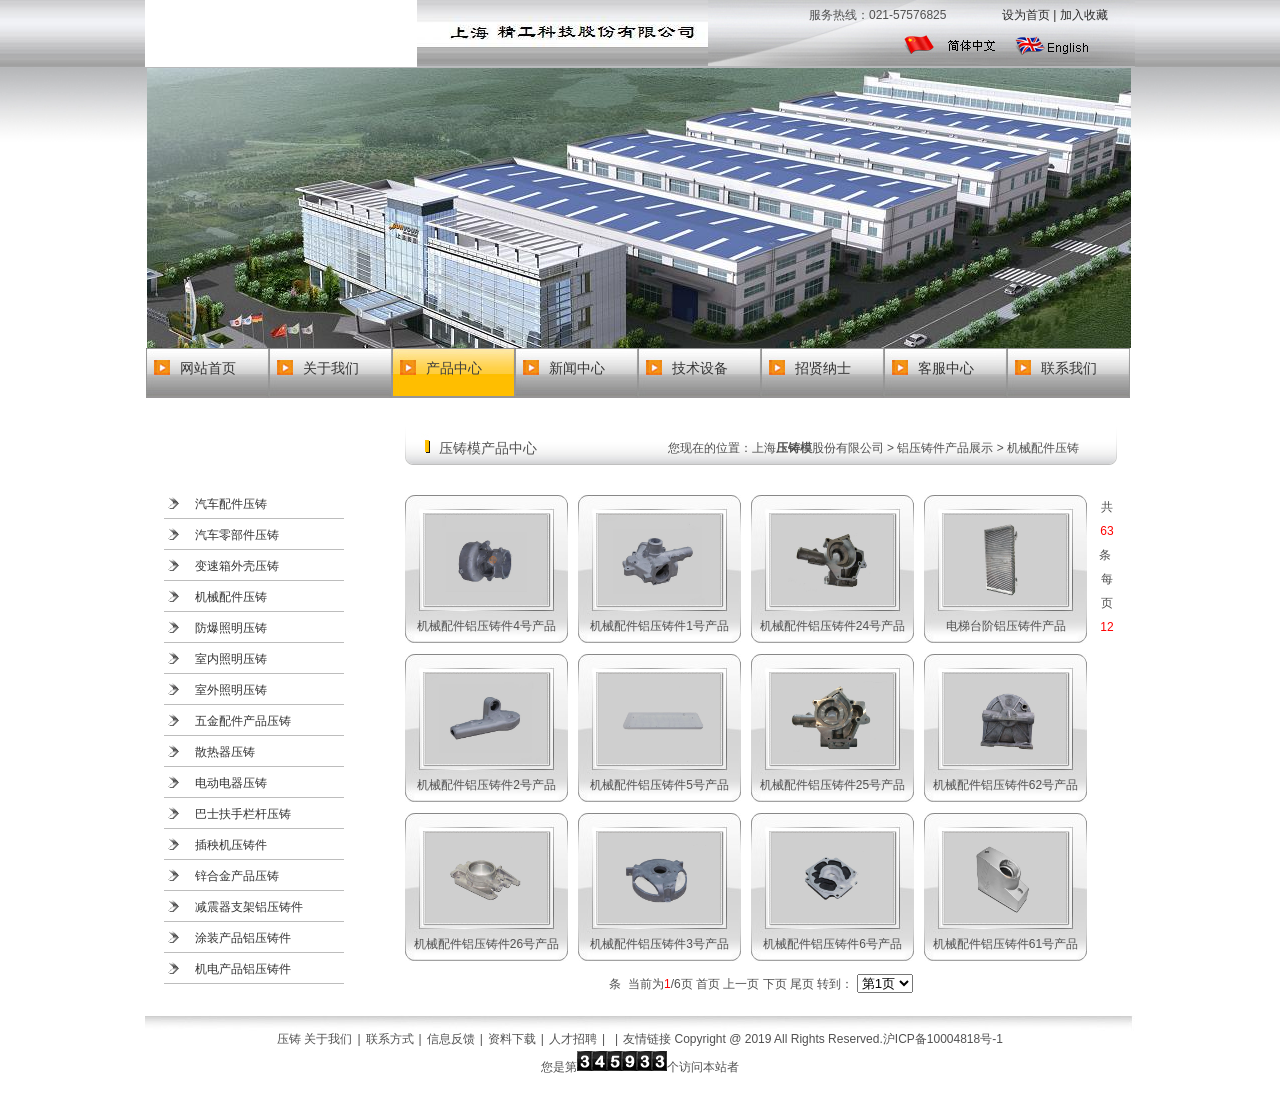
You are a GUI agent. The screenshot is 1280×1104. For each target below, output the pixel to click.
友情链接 (647, 1039)
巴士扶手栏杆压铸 (243, 814)
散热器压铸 (225, 752)
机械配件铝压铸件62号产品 (1005, 785)
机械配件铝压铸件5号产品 (659, 785)
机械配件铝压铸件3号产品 (659, 944)
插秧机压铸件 (231, 845)
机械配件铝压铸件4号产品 (486, 626)
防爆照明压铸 (231, 628)
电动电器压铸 (231, 783)
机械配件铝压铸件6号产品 (832, 944)
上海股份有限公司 (818, 448)
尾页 (802, 984)
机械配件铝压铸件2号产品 (486, 785)
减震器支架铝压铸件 (249, 907)
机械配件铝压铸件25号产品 (832, 785)
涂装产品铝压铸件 (243, 938)
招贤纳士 (823, 368)
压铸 (289, 1039)
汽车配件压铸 (231, 504)
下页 (775, 984)
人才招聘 (573, 1039)
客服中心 (946, 368)
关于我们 (331, 368)
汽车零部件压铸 (237, 535)
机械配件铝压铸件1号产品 (659, 626)
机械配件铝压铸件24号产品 (832, 626)
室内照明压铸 (231, 659)
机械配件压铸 (231, 597)
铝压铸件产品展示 (945, 448)
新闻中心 (577, 368)
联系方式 (390, 1039)
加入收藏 (1084, 15)
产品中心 (454, 368)
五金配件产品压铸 (243, 721)
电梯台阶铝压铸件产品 (1006, 626)
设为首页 (1026, 15)
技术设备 (700, 368)
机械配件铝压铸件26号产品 (486, 944)
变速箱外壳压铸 (237, 566)
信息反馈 (451, 1039)
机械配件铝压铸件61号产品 (1005, 944)
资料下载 (512, 1039)
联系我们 (1069, 368)
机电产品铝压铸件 (243, 969)
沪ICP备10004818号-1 (943, 1039)
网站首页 (208, 368)
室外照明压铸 (231, 690)
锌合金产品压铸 (237, 876)
